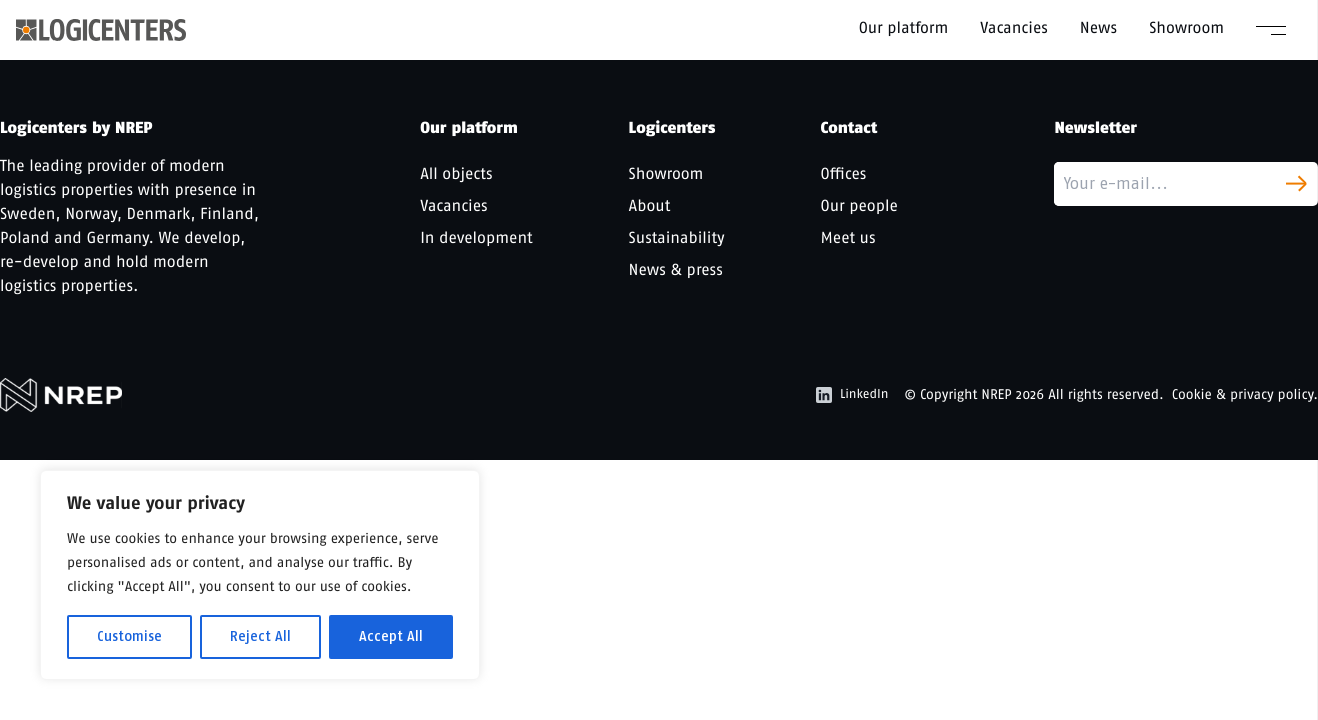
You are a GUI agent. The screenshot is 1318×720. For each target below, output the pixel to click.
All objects (456, 173)
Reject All (260, 636)
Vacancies (1014, 27)
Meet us (848, 237)
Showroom (1186, 27)
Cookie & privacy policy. (1245, 394)
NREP (996, 394)
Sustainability (677, 237)
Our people (859, 205)
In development (476, 237)
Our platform (904, 27)
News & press (676, 269)
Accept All (391, 636)
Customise (129, 636)
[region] (260, 575)
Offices (844, 173)
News (1098, 27)
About (650, 205)
